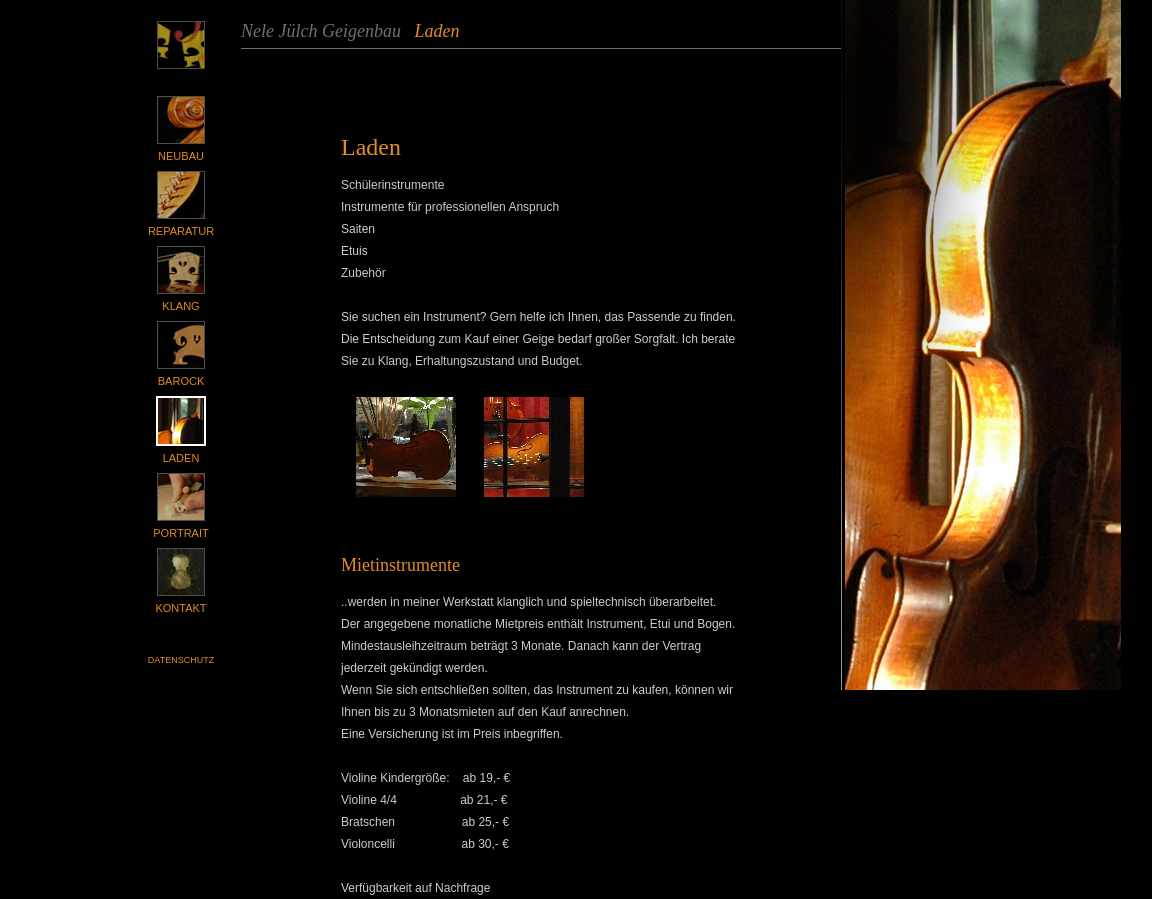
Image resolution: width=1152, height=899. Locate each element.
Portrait (180, 533)
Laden (181, 458)
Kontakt (180, 608)
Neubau (181, 156)
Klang (180, 306)
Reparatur (181, 231)
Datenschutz (181, 660)
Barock (181, 381)
